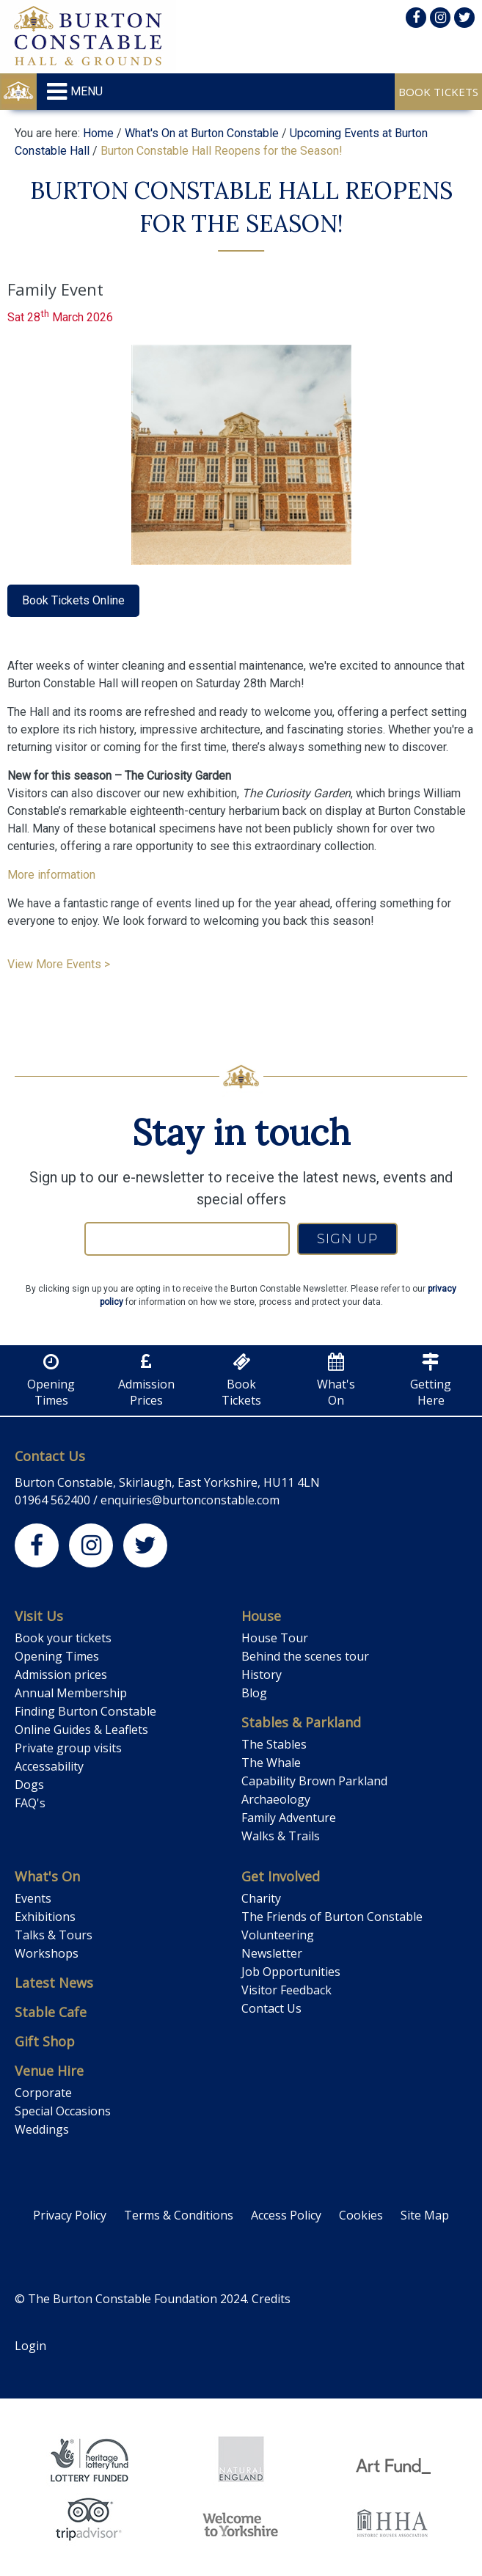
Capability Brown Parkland (314, 1781)
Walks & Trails (280, 1836)
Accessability (49, 1766)
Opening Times (57, 1656)
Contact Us (50, 1456)
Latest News (54, 1982)
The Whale (271, 1762)
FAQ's (30, 1803)
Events (33, 1898)
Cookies (361, 2215)
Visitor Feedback (286, 1990)
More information (51, 875)
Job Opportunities (290, 1971)
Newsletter (271, 1953)
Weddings (42, 2129)
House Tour (274, 1638)
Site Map (425, 2215)
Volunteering (277, 1935)
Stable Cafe (51, 2012)
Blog (254, 1693)
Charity (261, 1898)
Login (30, 2346)
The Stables (274, 1744)
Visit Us (39, 1616)
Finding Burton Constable (85, 1711)
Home (98, 133)
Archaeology (275, 1799)
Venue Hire (49, 2070)
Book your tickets (63, 1638)
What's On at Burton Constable (202, 133)
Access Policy (286, 2215)
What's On (47, 1876)
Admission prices (61, 1674)
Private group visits (68, 1748)
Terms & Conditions (178, 2215)
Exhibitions (45, 1916)
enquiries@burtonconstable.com (190, 1500)
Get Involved (280, 1876)
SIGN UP (348, 1239)
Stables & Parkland (301, 1722)
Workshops (46, 1953)
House (261, 1616)
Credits (271, 2299)
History (261, 1674)
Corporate (43, 2092)
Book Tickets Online (73, 600)
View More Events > (58, 964)
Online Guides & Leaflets (81, 1729)
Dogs (29, 1784)
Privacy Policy (69, 2215)
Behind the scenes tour (305, 1656)
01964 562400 (52, 1500)
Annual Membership (71, 1693)
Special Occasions (63, 2111)
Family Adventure (288, 1817)
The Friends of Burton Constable (332, 1916)
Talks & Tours (53, 1935)
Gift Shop (45, 2041)
